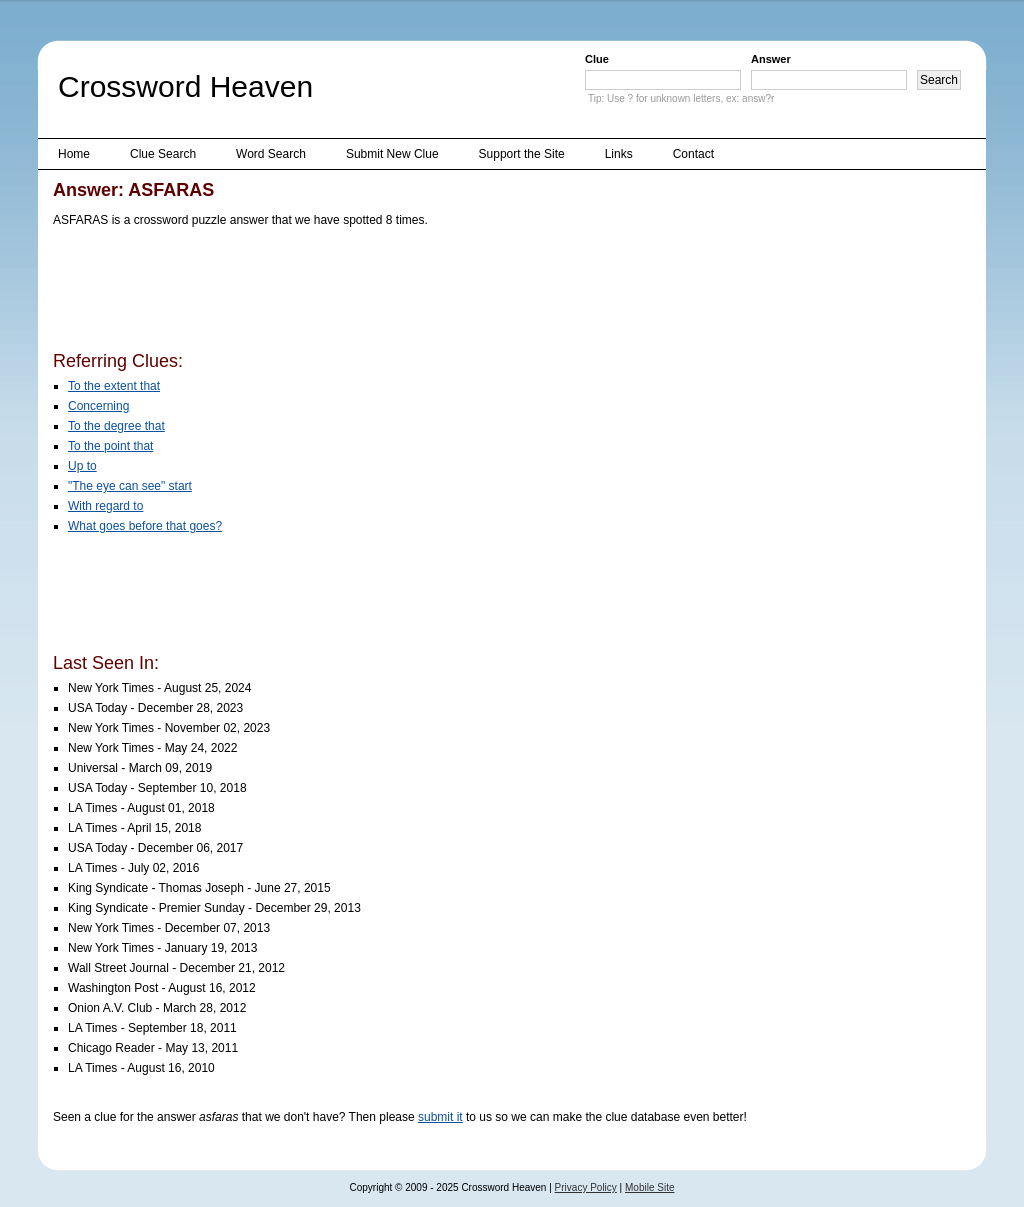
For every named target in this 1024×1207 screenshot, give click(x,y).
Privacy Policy (586, 1187)
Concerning (98, 406)
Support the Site (522, 154)
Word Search (271, 154)
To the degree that (116, 426)
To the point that (110, 446)
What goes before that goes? (145, 526)
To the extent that (114, 386)
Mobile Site (649, 1187)
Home (74, 154)
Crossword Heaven (185, 86)
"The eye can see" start (130, 486)
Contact (693, 154)
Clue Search (163, 154)
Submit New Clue (392, 154)
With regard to (105, 506)
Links (619, 154)
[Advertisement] (417, 293)
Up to (82, 466)
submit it (440, 1117)
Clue (597, 59)
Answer (771, 59)
